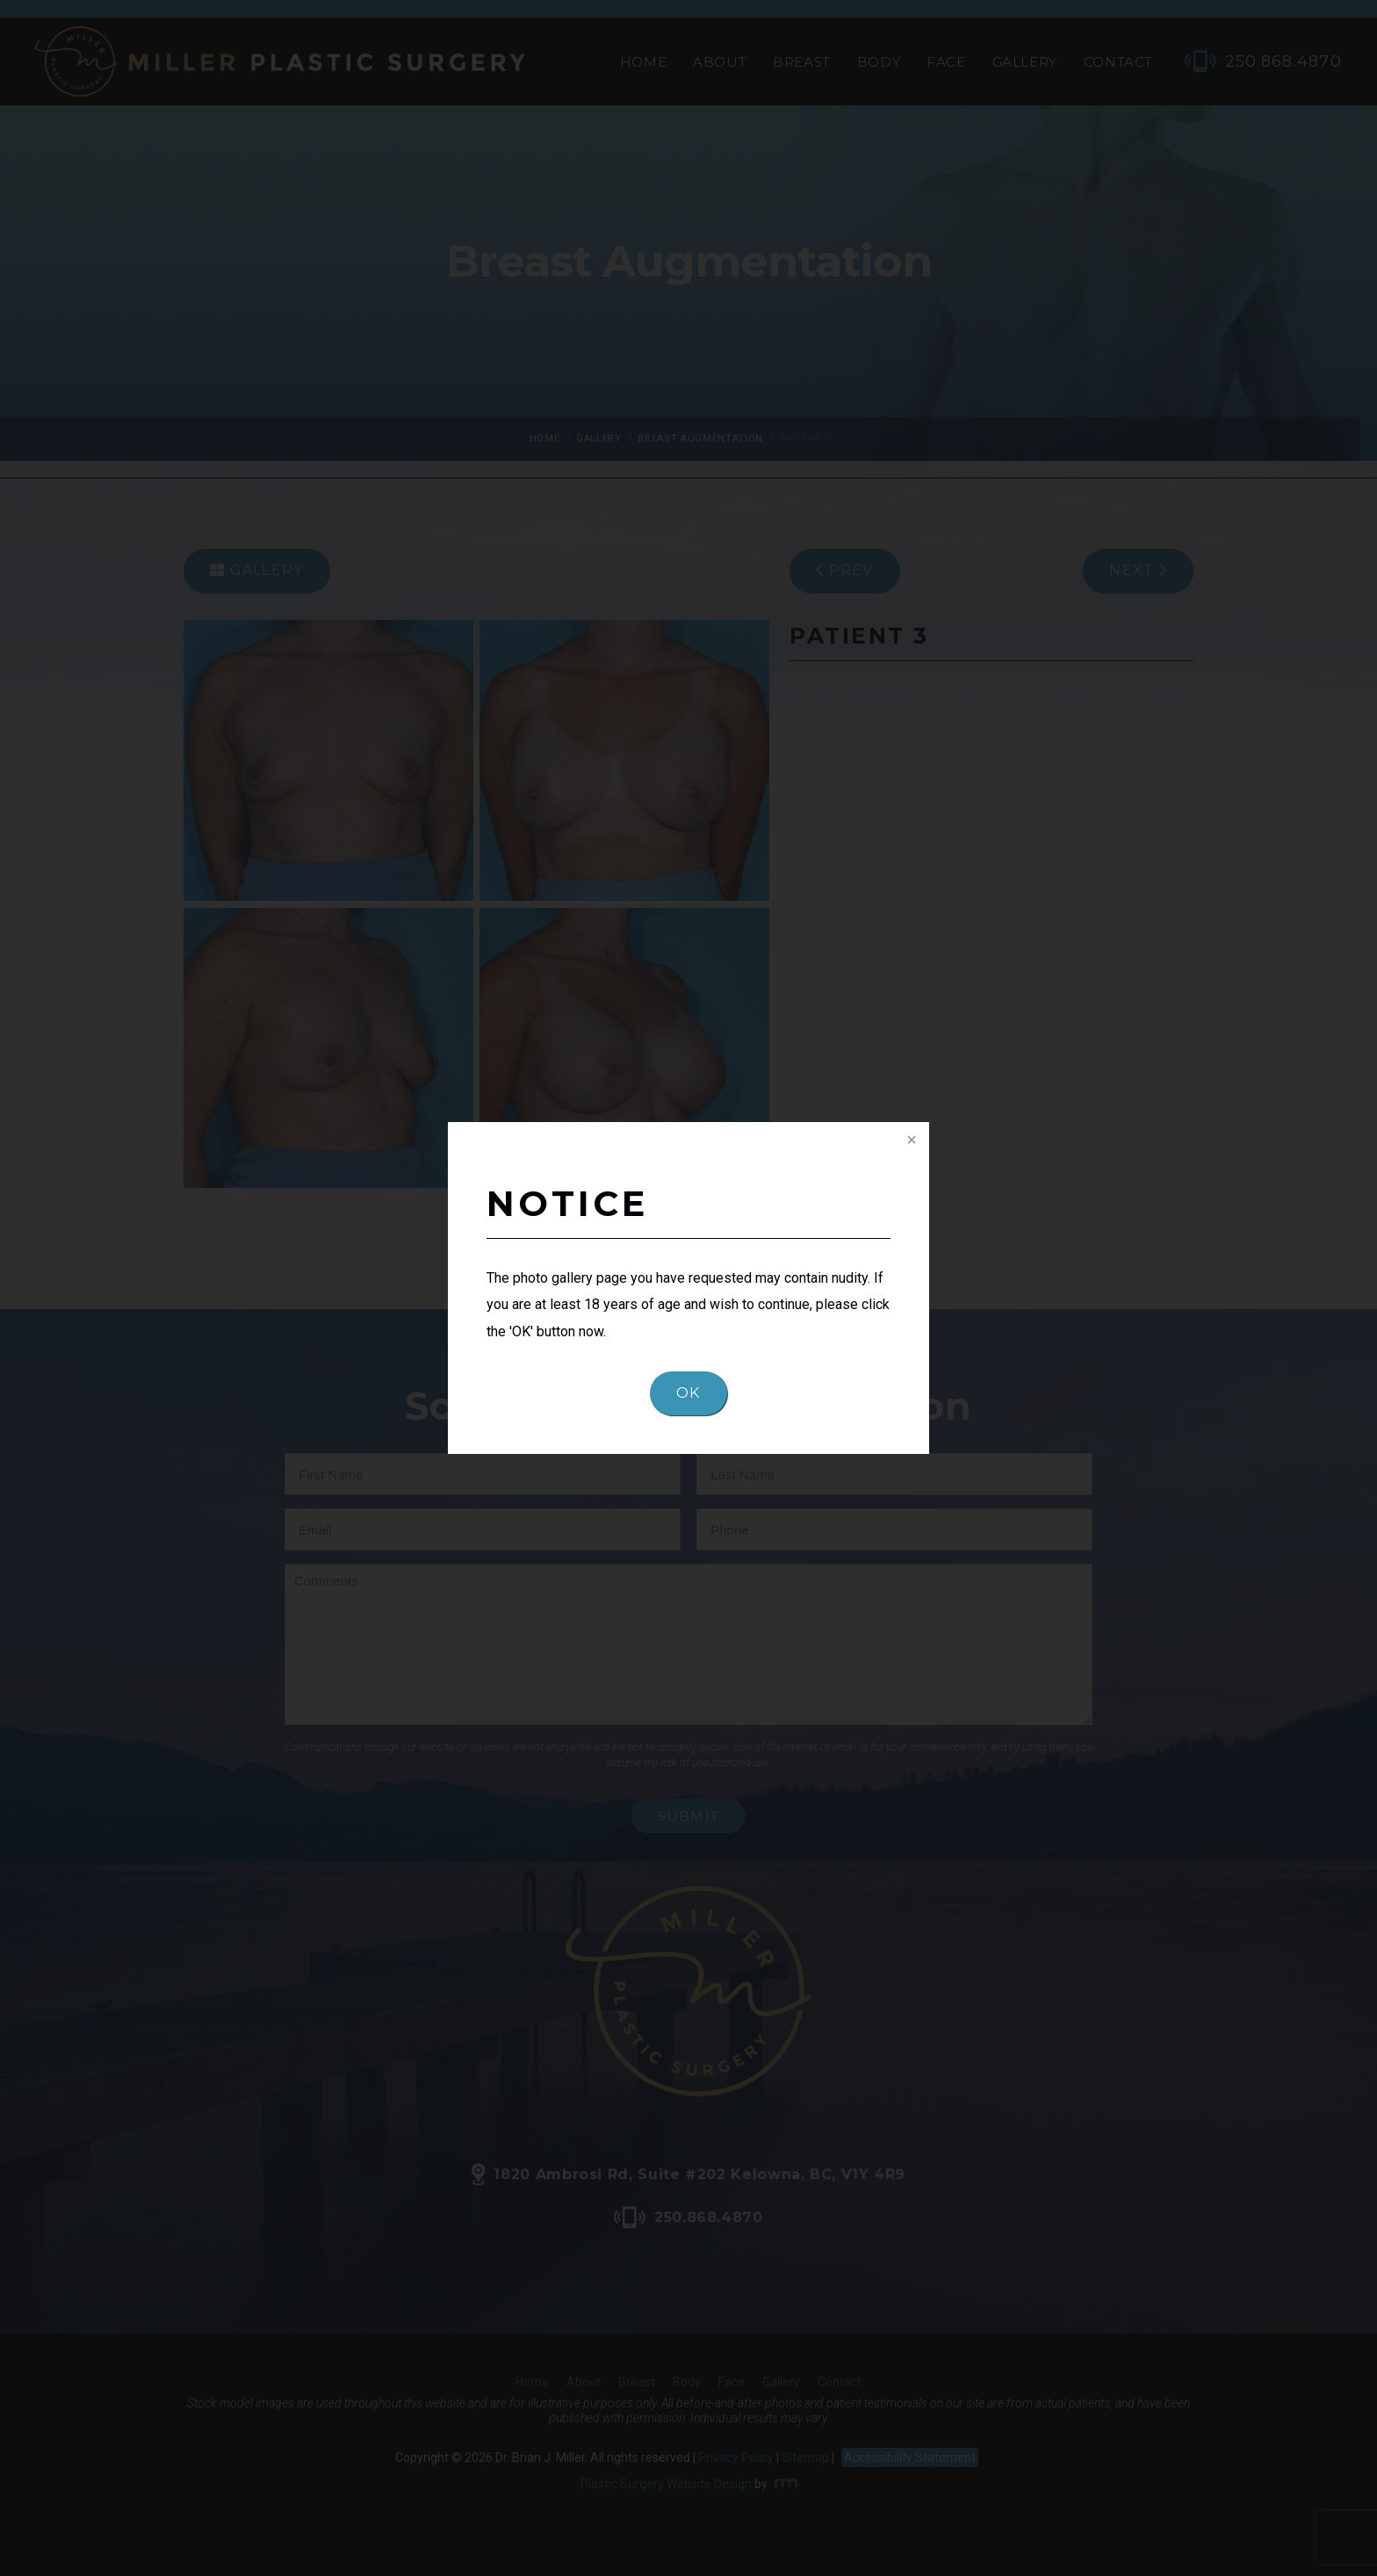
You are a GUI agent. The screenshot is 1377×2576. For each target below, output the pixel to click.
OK (688, 1393)
